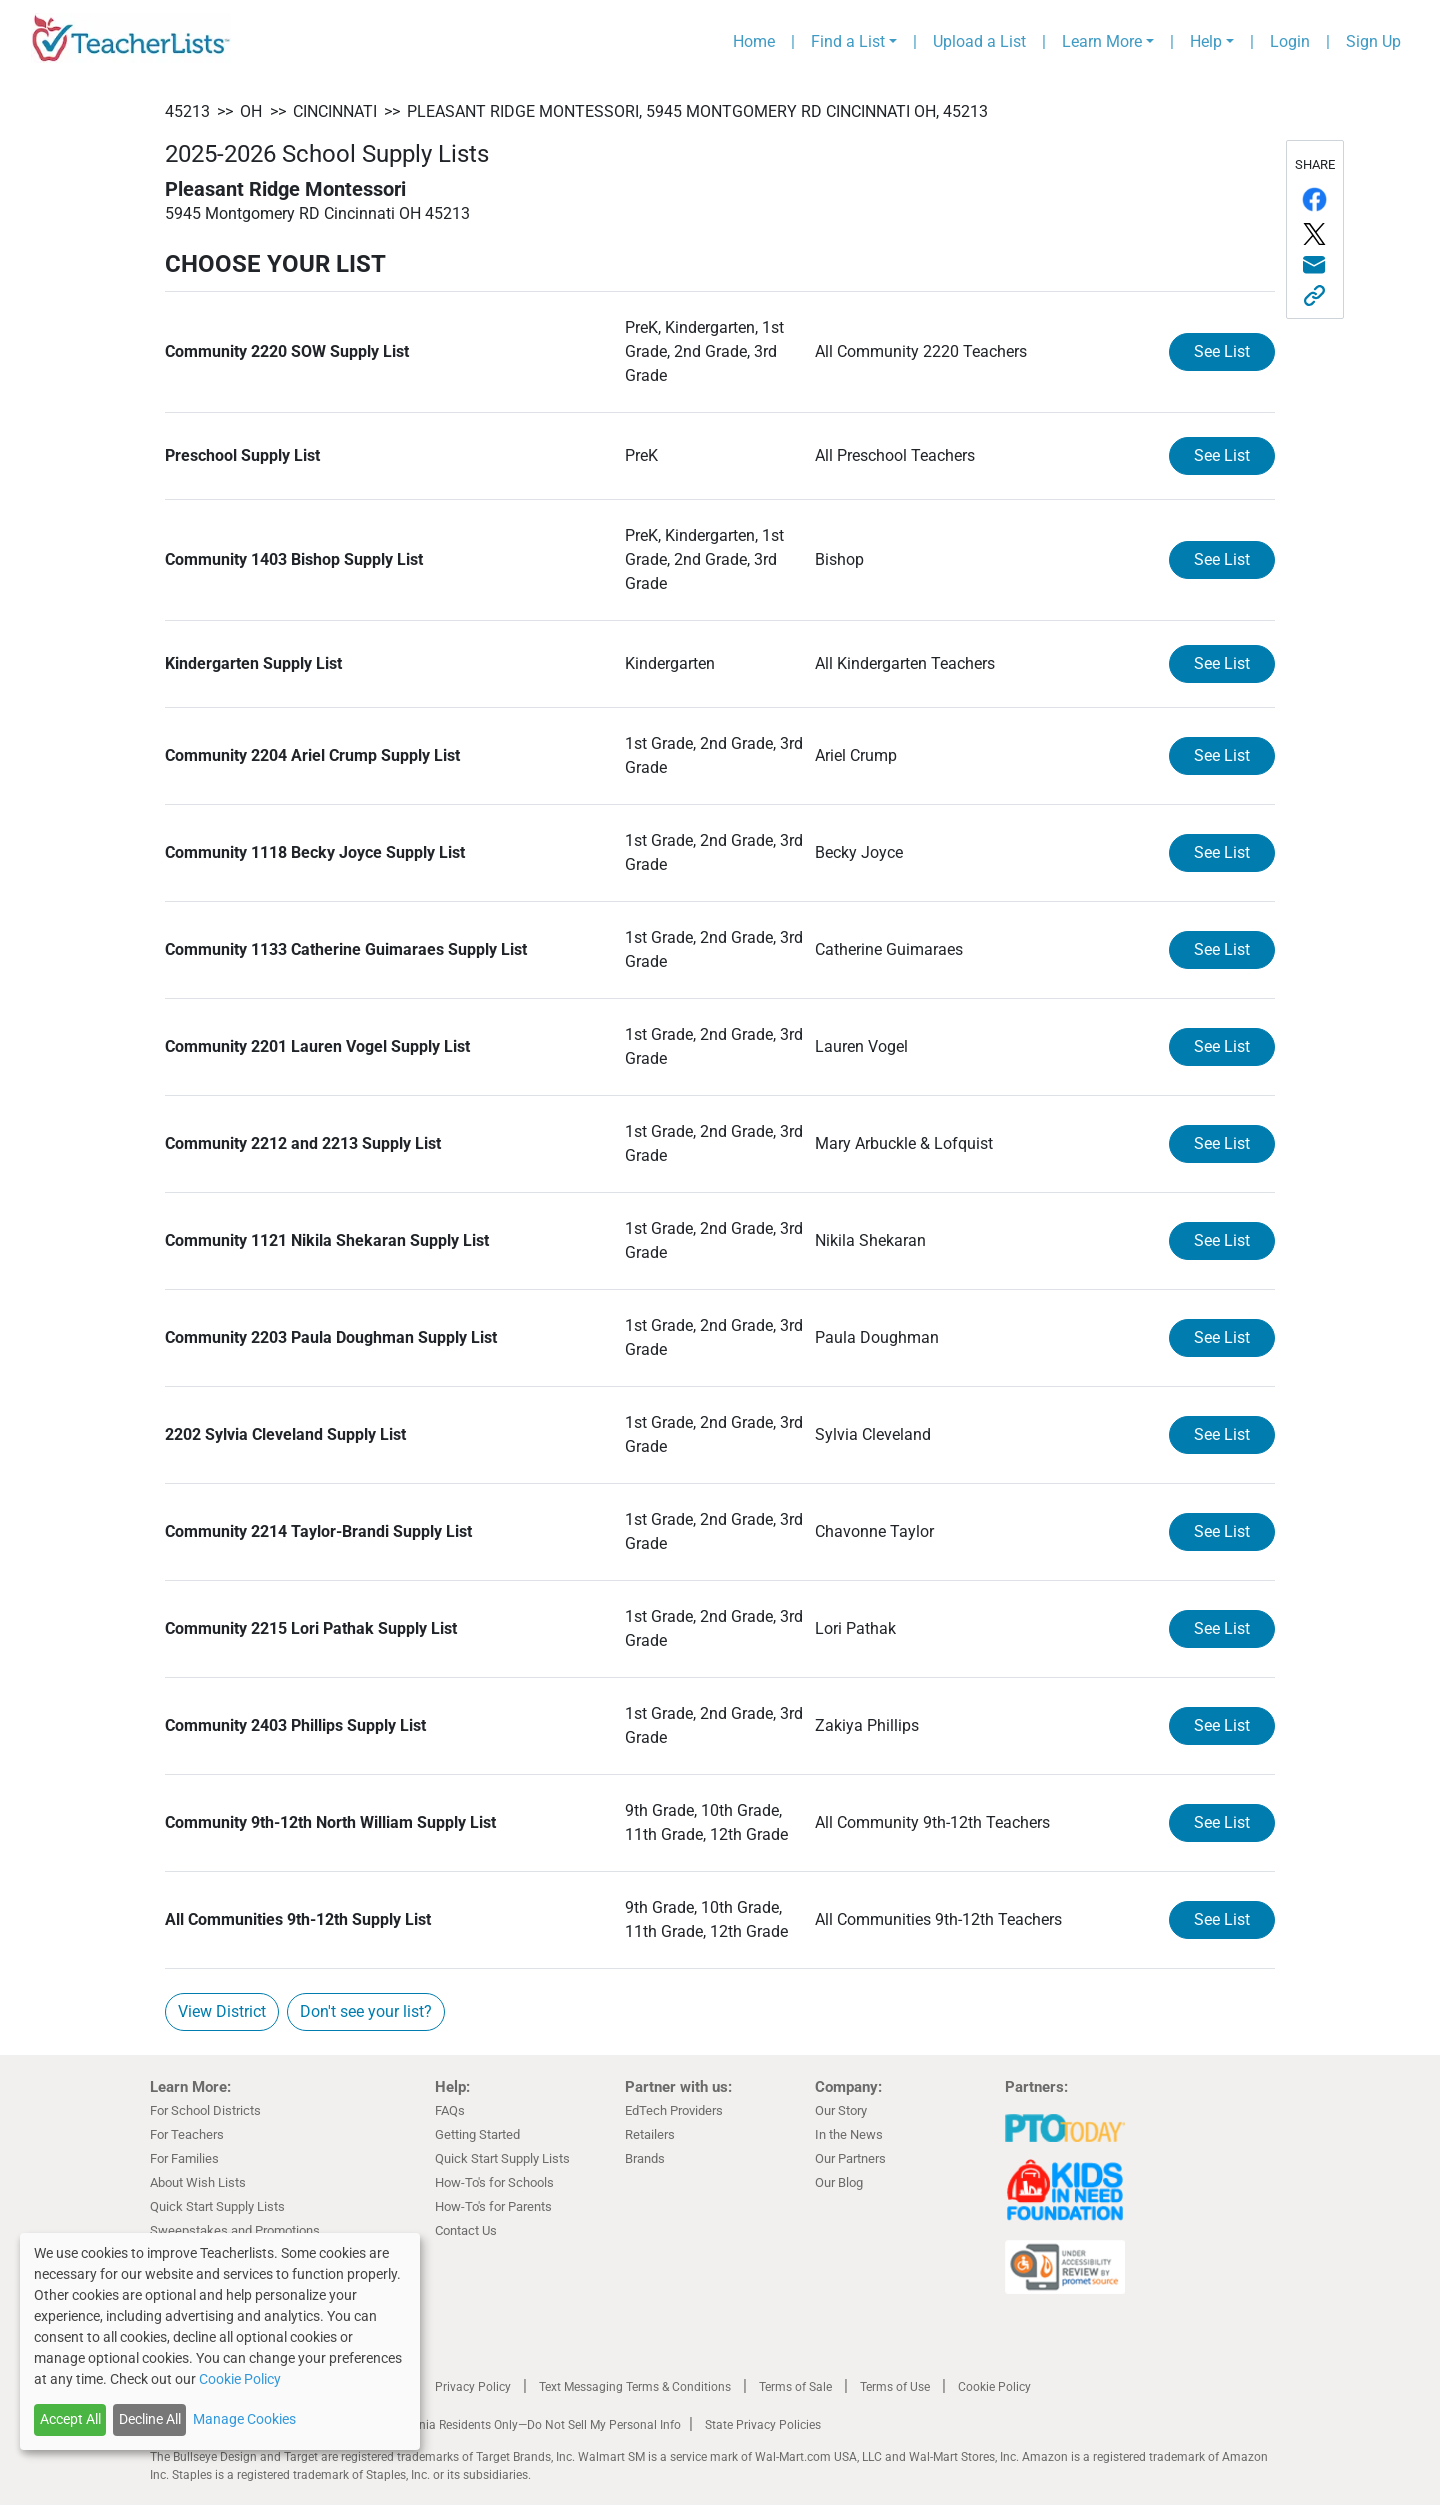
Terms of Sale (795, 2387)
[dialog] (220, 2341)
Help (1206, 41)
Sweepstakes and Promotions (235, 2230)
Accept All (70, 2419)
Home (754, 41)
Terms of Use (895, 2387)
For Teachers (187, 2134)
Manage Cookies (244, 2419)
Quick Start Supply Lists (217, 2206)
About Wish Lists (198, 2182)
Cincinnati (335, 111)
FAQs (450, 2110)
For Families (184, 2158)
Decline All (150, 2419)
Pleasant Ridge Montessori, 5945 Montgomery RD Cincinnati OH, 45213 (697, 111)
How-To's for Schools (494, 2182)
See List (1222, 351)
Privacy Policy (473, 2387)
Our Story (841, 2110)
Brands (645, 2158)
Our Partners (850, 2158)
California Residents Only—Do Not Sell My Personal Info (532, 2425)
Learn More (1102, 41)
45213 (187, 111)
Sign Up (1373, 41)
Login (1290, 41)
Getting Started (477, 2134)
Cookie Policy (994, 2387)
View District (222, 2011)
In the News (849, 2134)
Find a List (848, 41)
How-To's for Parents (493, 2206)
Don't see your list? (366, 2011)
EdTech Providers (674, 2110)
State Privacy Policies (763, 2425)
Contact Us (466, 2230)
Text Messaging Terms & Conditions (635, 2387)
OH (251, 111)
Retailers (650, 2134)
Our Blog (839, 2182)
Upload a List (979, 41)
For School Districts (205, 2110)
